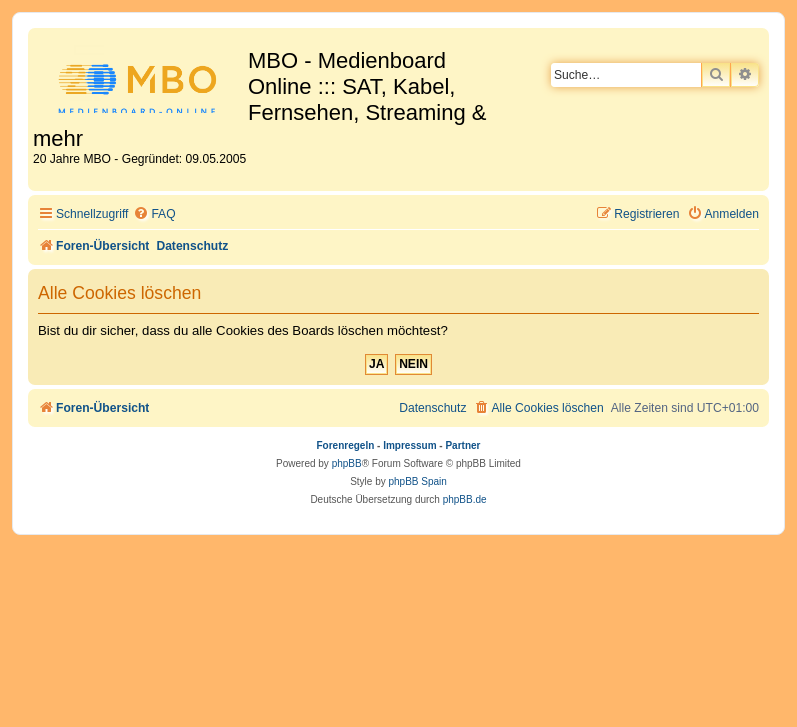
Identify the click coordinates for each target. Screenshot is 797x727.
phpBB (347, 463)
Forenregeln (346, 445)
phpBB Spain (417, 481)
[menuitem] (154, 214)
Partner (462, 445)
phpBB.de (465, 499)
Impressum (409, 445)
